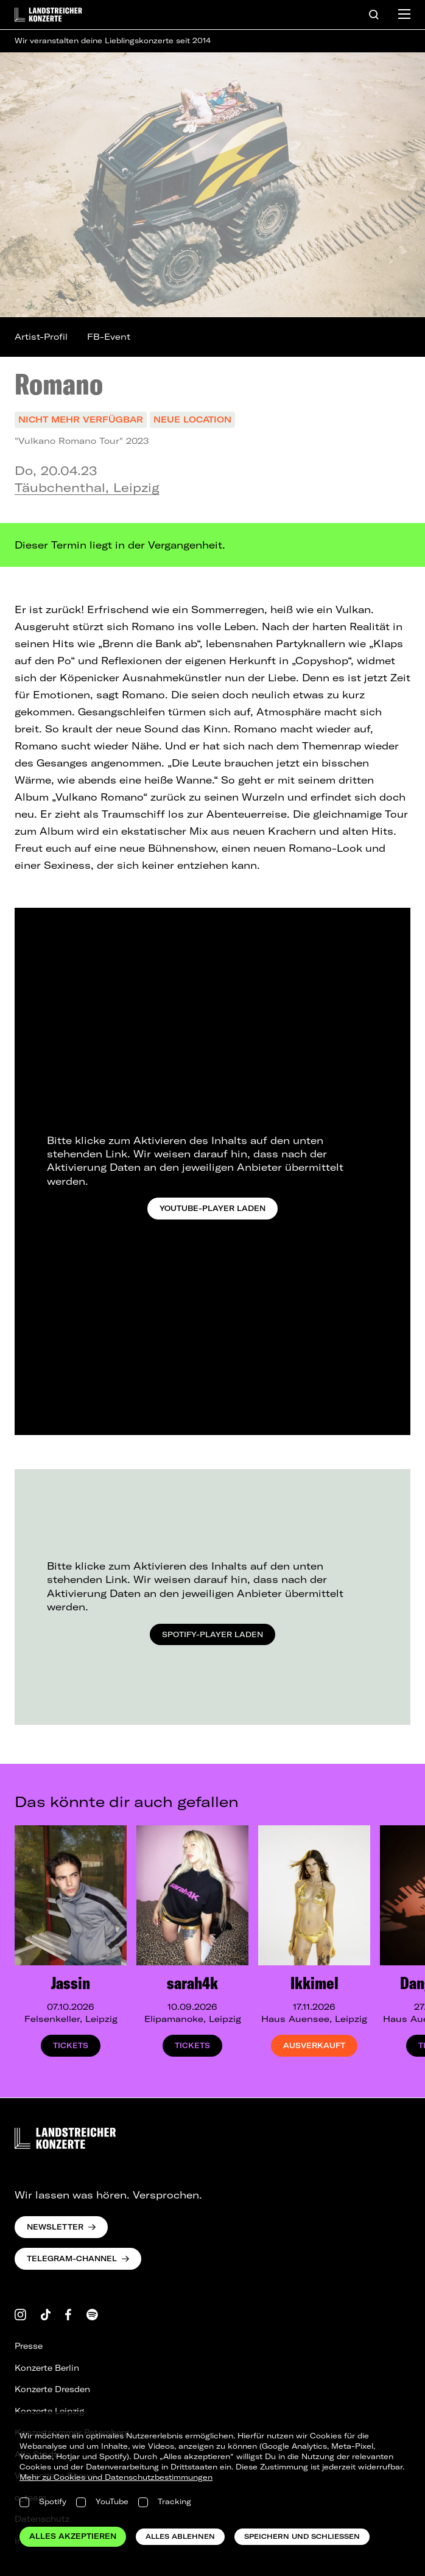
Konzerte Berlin (47, 2368)
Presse (29, 2346)
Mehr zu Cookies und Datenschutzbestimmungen (115, 2477)
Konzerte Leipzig (49, 2411)
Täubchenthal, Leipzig (87, 487)
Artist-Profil (41, 336)
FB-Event (108, 336)
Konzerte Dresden (52, 2389)
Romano (59, 383)
